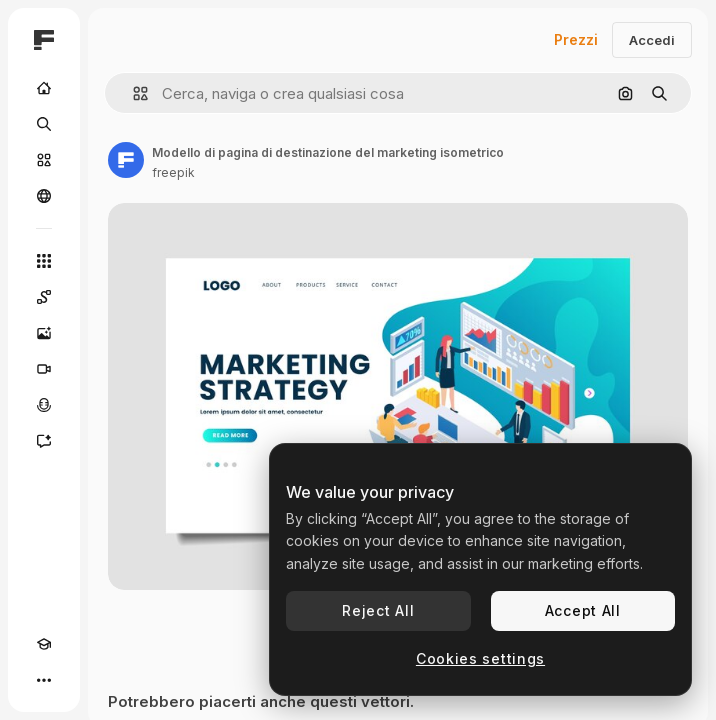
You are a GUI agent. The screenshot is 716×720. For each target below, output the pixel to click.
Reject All (378, 610)
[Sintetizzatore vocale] (44, 405)
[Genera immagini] (44, 333)
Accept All (583, 610)
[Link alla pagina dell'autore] (126, 160)
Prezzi (576, 39)
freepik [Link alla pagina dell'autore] (173, 172)
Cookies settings (480, 658)
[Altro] (44, 680)
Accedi (652, 40)
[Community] (44, 196)
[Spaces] (44, 297)
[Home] (44, 88)
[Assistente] (44, 441)
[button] (132, 93)
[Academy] (44, 644)
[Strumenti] (44, 261)
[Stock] (44, 160)
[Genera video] (44, 369)
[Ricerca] (44, 124)
